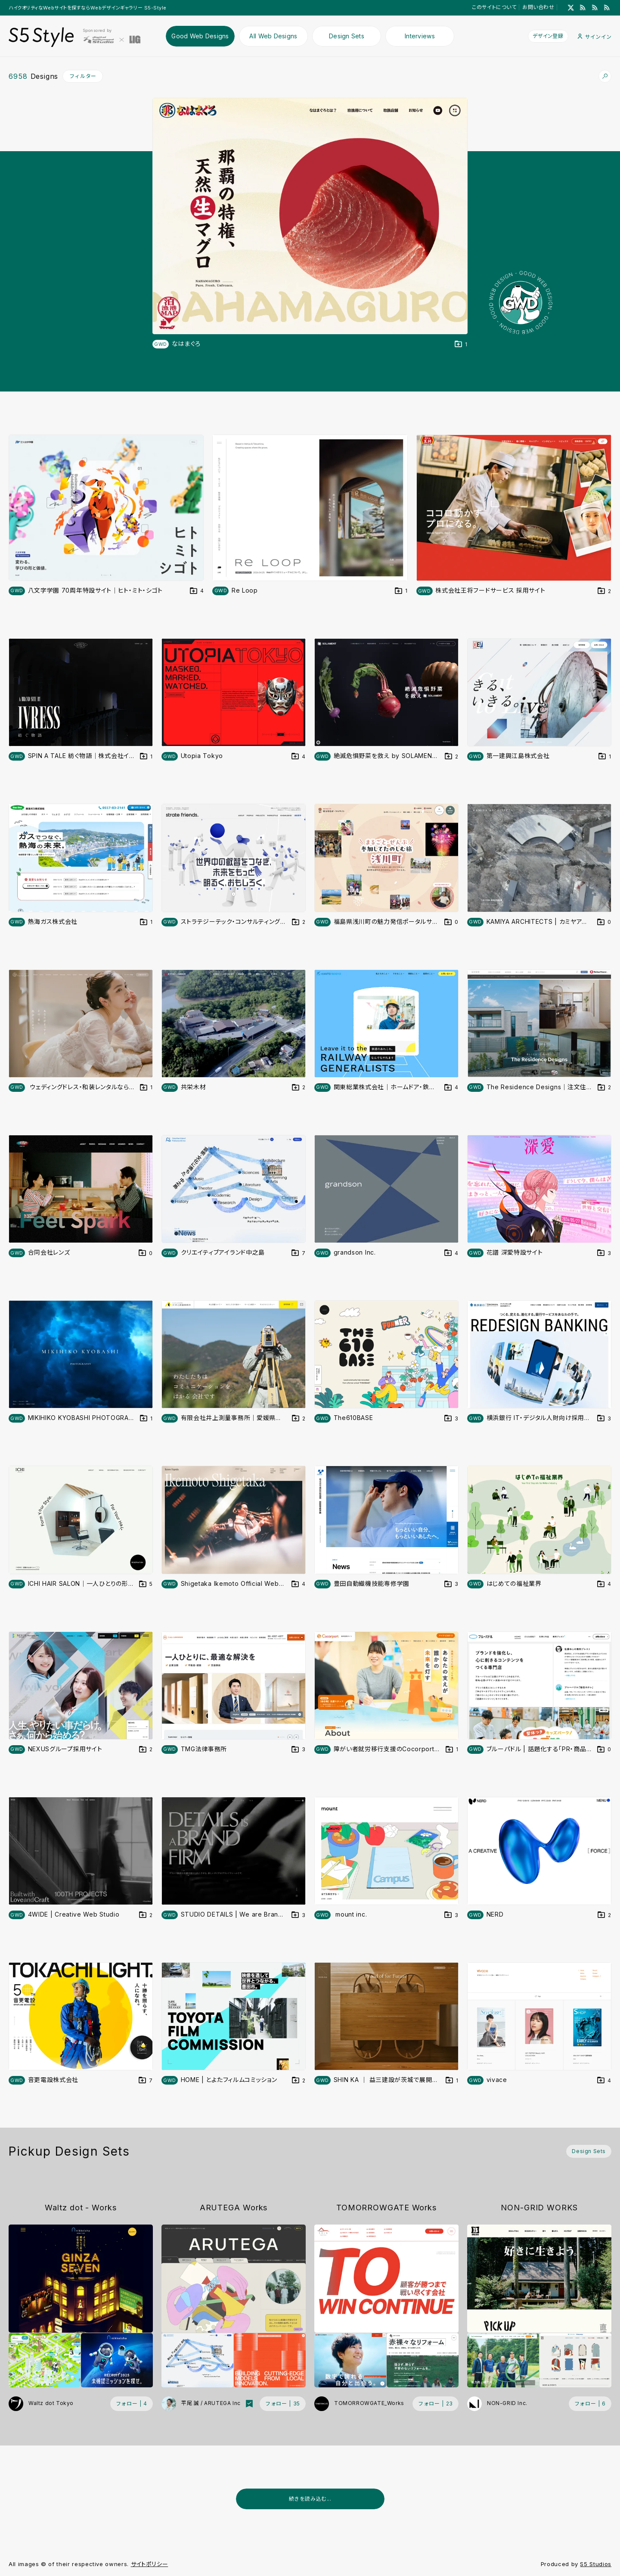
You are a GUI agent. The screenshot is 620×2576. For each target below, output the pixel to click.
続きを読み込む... (310, 2498)
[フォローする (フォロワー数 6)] (590, 2403)
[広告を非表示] (606, 2520)
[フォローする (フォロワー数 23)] (435, 2403)
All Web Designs (273, 36)
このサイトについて (494, 7)
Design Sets (346, 36)
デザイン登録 (548, 36)
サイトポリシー (149, 2563)
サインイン (594, 37)
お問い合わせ (538, 7)
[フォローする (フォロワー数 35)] (283, 2403)
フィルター (82, 76)
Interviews (420, 36)
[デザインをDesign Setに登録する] (461, 344)
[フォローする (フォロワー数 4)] (131, 2403)
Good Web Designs (200, 36)
